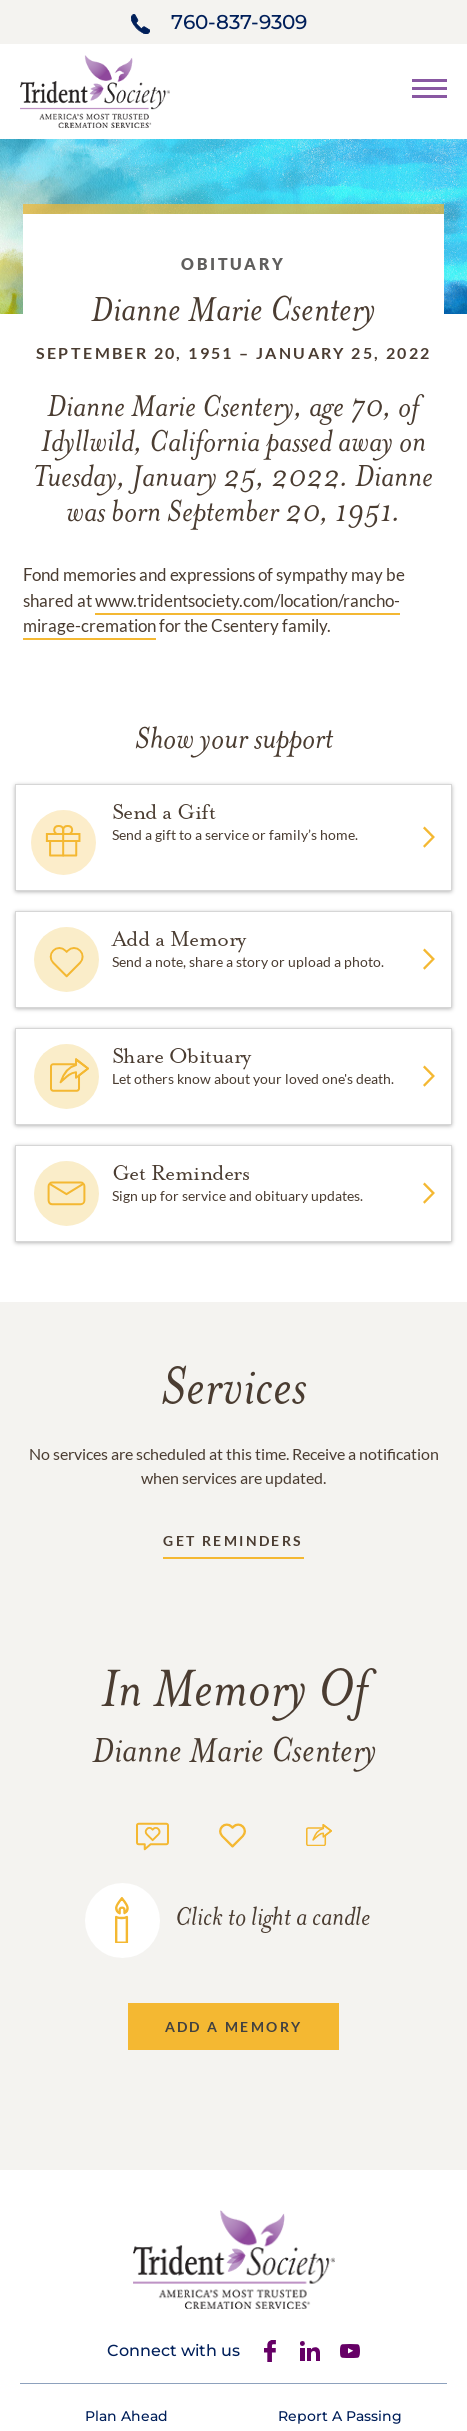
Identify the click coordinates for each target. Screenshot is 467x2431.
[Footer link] (126, 2416)
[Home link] (95, 89)
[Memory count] (152, 1833)
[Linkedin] (310, 2351)
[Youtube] (350, 2351)
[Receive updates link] (233, 1544)
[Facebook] (270, 2351)
